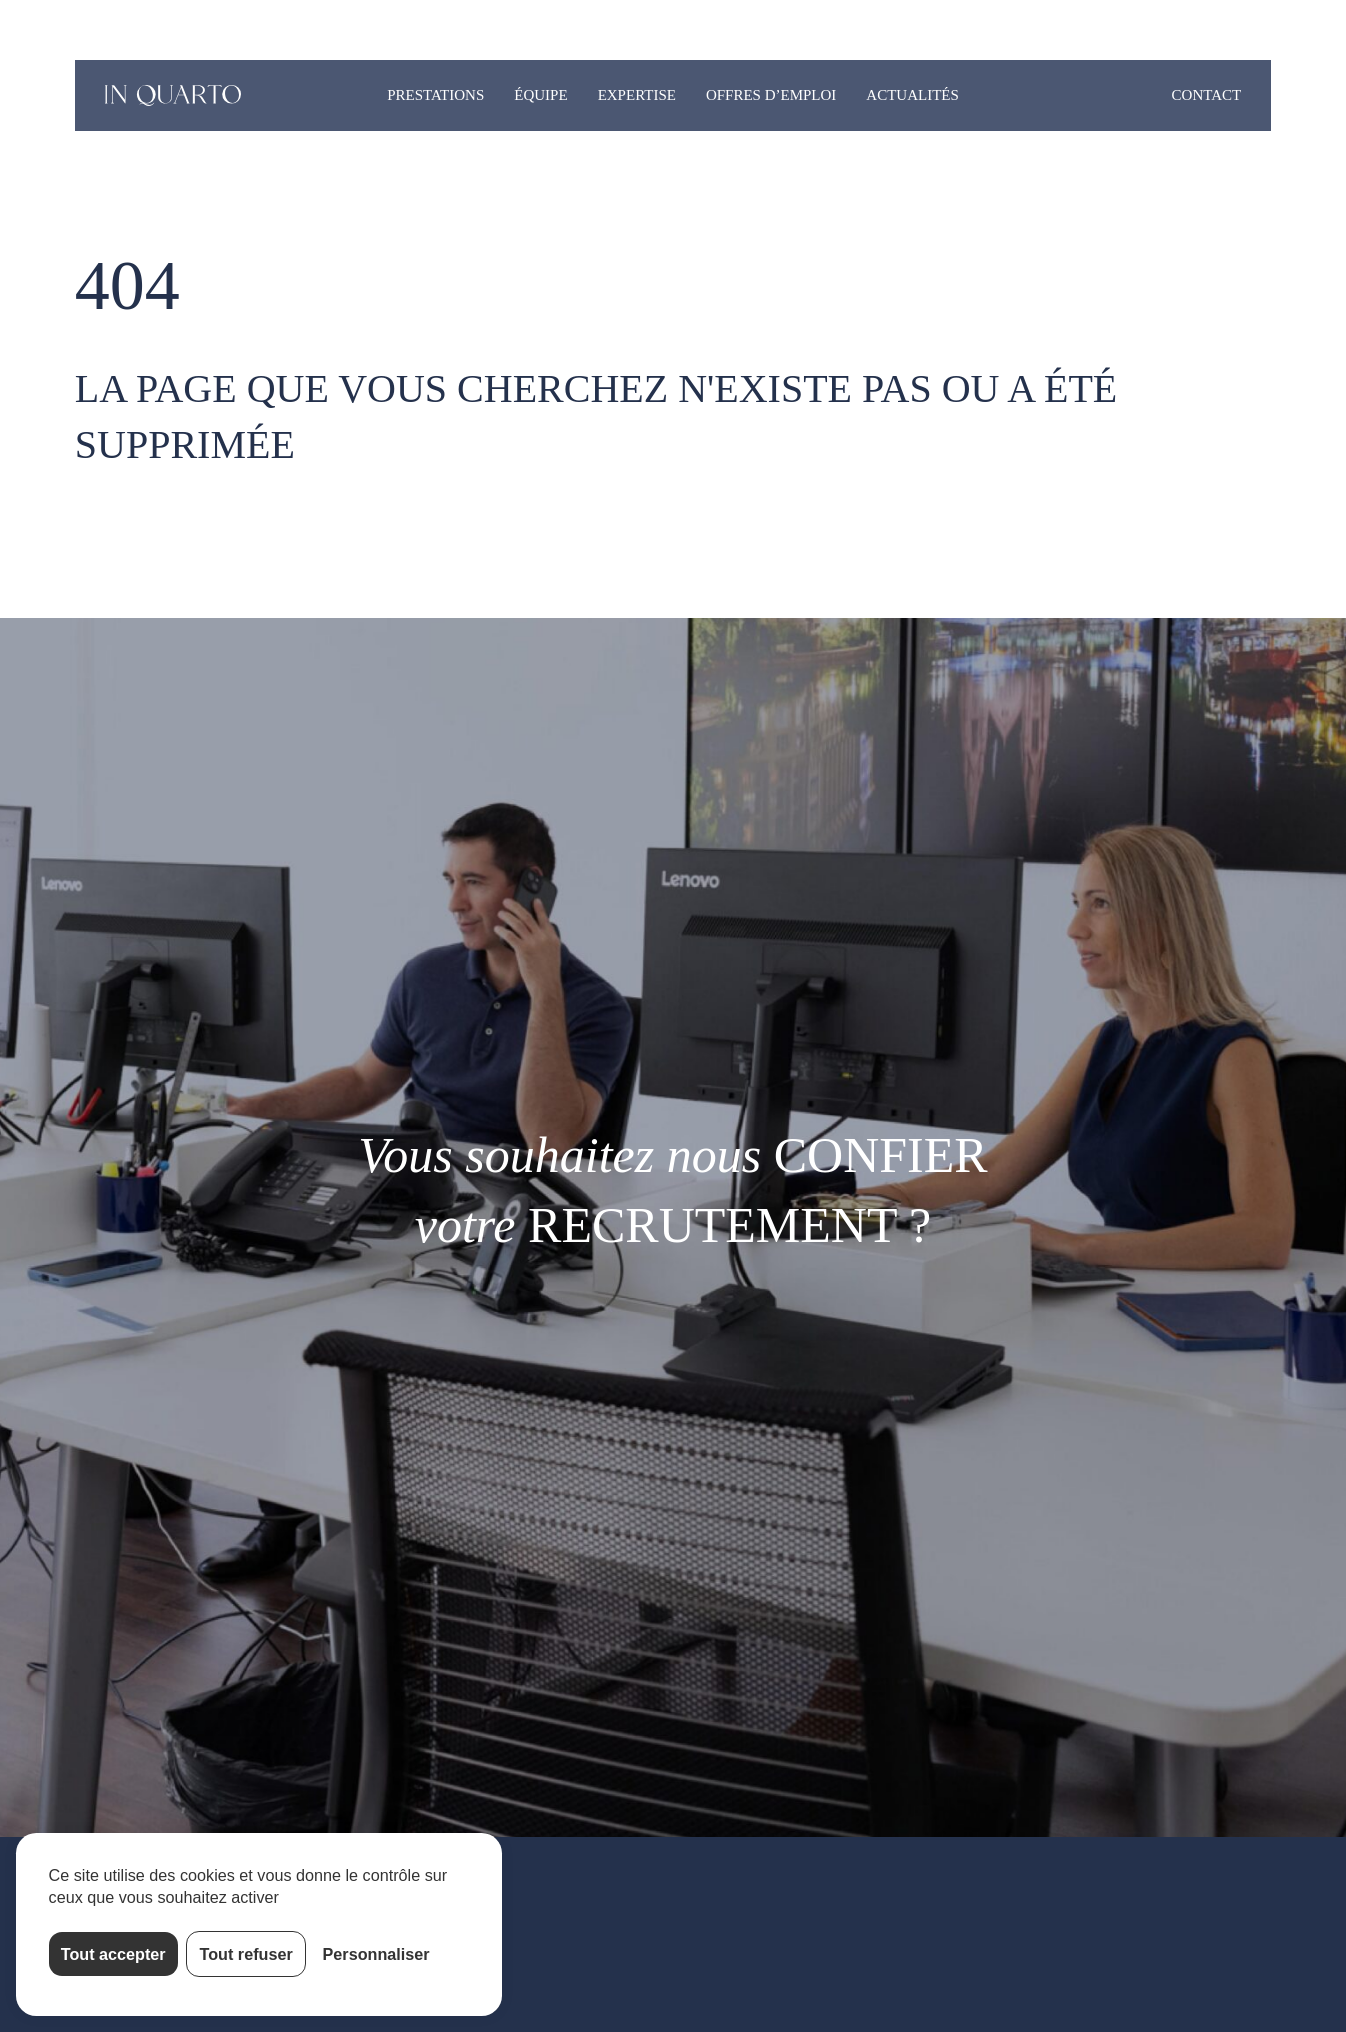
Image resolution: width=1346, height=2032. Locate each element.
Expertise (637, 95)
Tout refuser (246, 1954)
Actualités (912, 95)
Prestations (435, 95)
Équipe (540, 95)
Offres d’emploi (771, 95)
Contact (1207, 95)
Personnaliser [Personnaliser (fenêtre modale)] (376, 1954)
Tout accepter (113, 1954)
